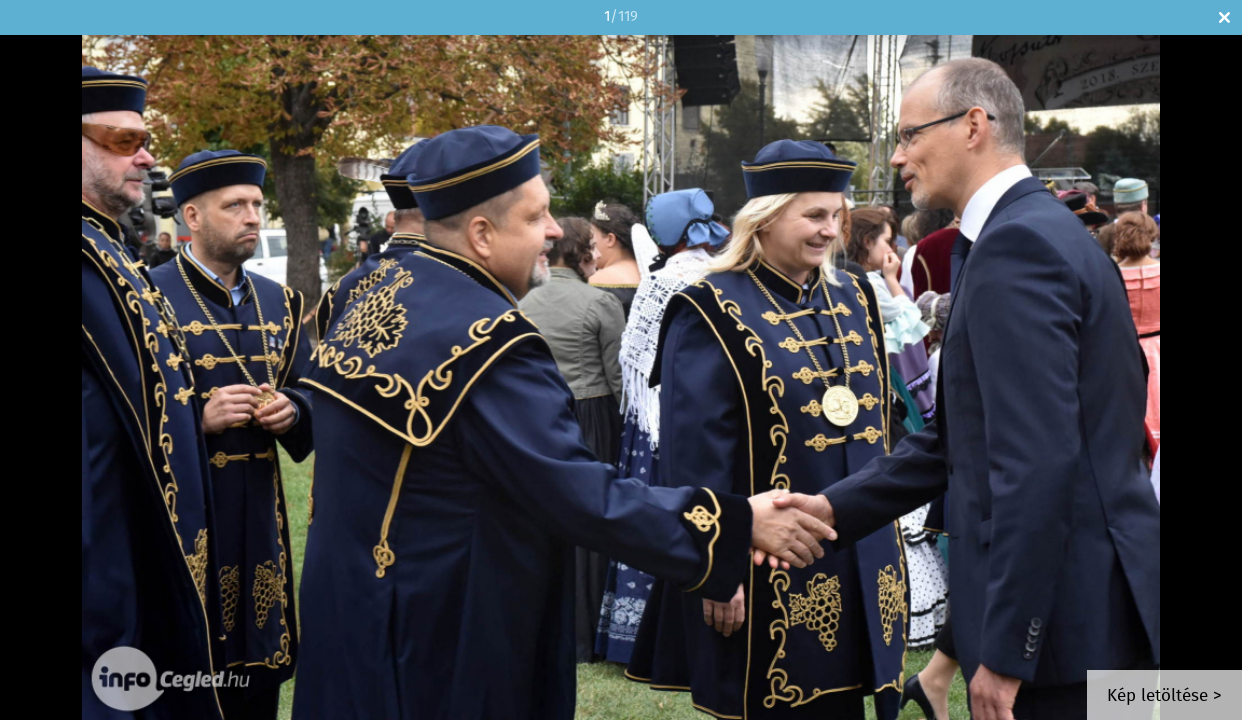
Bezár (1224, 17)
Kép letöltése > (1164, 696)
